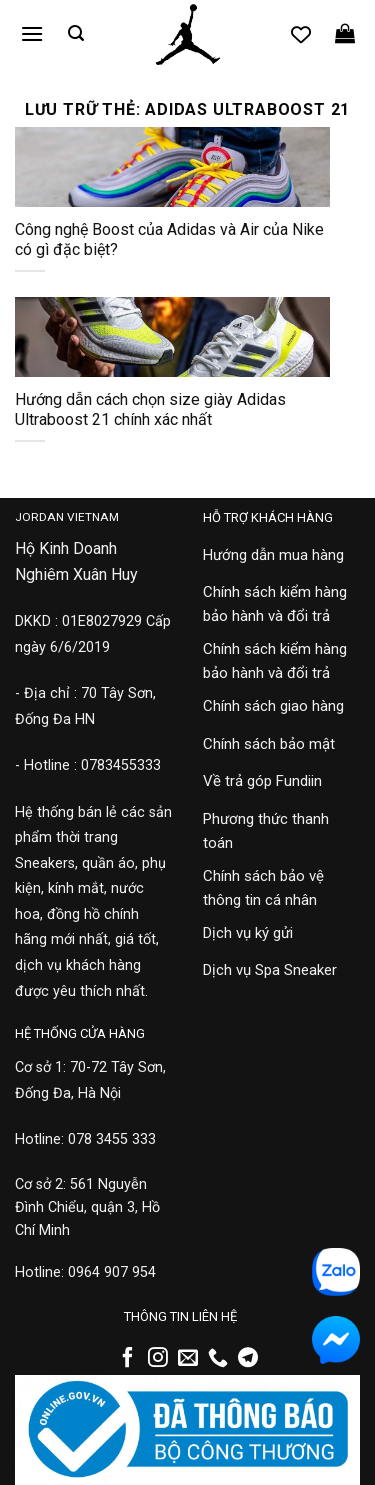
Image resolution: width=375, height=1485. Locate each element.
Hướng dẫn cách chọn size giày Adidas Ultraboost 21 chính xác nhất (150, 410)
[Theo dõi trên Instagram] (158, 1359)
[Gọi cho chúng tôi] (218, 1359)
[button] (32, 33)
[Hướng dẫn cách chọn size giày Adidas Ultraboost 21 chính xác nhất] (172, 337)
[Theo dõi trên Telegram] (248, 1359)
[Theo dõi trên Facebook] (128, 1359)
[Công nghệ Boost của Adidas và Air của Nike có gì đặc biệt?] (172, 167)
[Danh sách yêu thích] (301, 34)
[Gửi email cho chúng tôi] (188, 1359)
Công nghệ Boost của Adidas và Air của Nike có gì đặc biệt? (169, 240)
